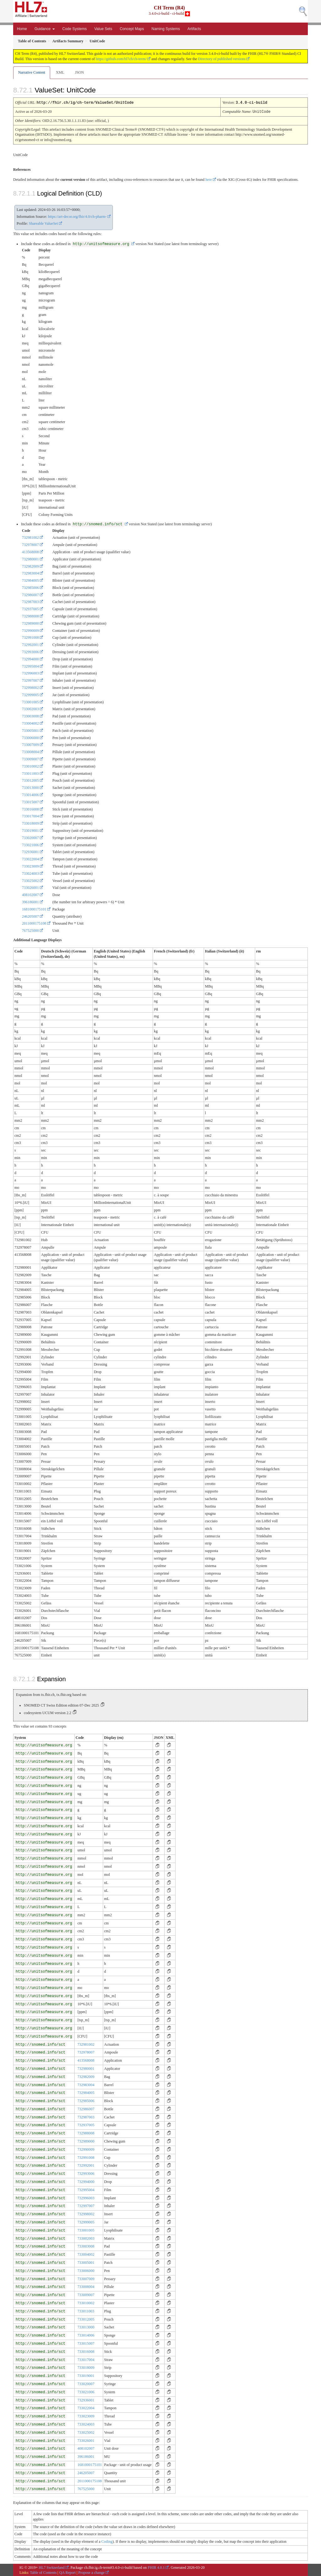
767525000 (30, 930)
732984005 (30, 580)
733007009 (30, 744)
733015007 (30, 801)
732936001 (30, 851)
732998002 (30, 687)
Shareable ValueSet (43, 223)
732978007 (30, 544)
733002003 (30, 708)
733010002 (30, 765)
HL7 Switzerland (52, 2567)
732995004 (30, 666)
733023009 (30, 865)
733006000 (30, 737)
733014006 (30, 794)
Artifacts (194, 29)
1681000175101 (34, 908)
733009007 (30, 758)
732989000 (30, 623)
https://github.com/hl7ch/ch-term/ (121, 59)
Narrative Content (31, 72)
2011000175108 (34, 923)
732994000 (30, 658)
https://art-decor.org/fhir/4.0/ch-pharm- (77, 216)
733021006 (30, 844)
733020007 (30, 837)
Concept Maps (132, 29)
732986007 (30, 594)
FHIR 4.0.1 (156, 2567)
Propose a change (91, 2572)
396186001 (30, 901)
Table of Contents (43, 2572)
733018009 (30, 823)
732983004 (30, 572)
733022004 (30, 858)
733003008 (30, 715)
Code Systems (74, 29)
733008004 (30, 751)
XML (60, 72)
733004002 (30, 723)
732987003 (30, 601)
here (208, 179)
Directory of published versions (222, 59)
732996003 (30, 672)
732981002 (30, 537)
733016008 (30, 808)
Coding (106, 2541)
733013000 (30, 787)
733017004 (30, 815)
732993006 (30, 651)
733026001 (30, 887)
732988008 (30, 615)
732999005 (30, 694)
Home (22, 29)
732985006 (30, 587)
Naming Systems (165, 29)
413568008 (30, 551)
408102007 (30, 894)
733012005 (30, 780)
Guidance (44, 29)
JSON (79, 72)
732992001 (30, 644)
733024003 (30, 873)
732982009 (30, 566)
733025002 (30, 880)
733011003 (30, 773)
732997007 (30, 680)
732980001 (30, 558)
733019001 (30, 830)
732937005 (30, 608)
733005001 (30, 730)
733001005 (30, 701)
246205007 (30, 916)
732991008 (30, 637)
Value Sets (103, 29)
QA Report (67, 2572)
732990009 (30, 630)
